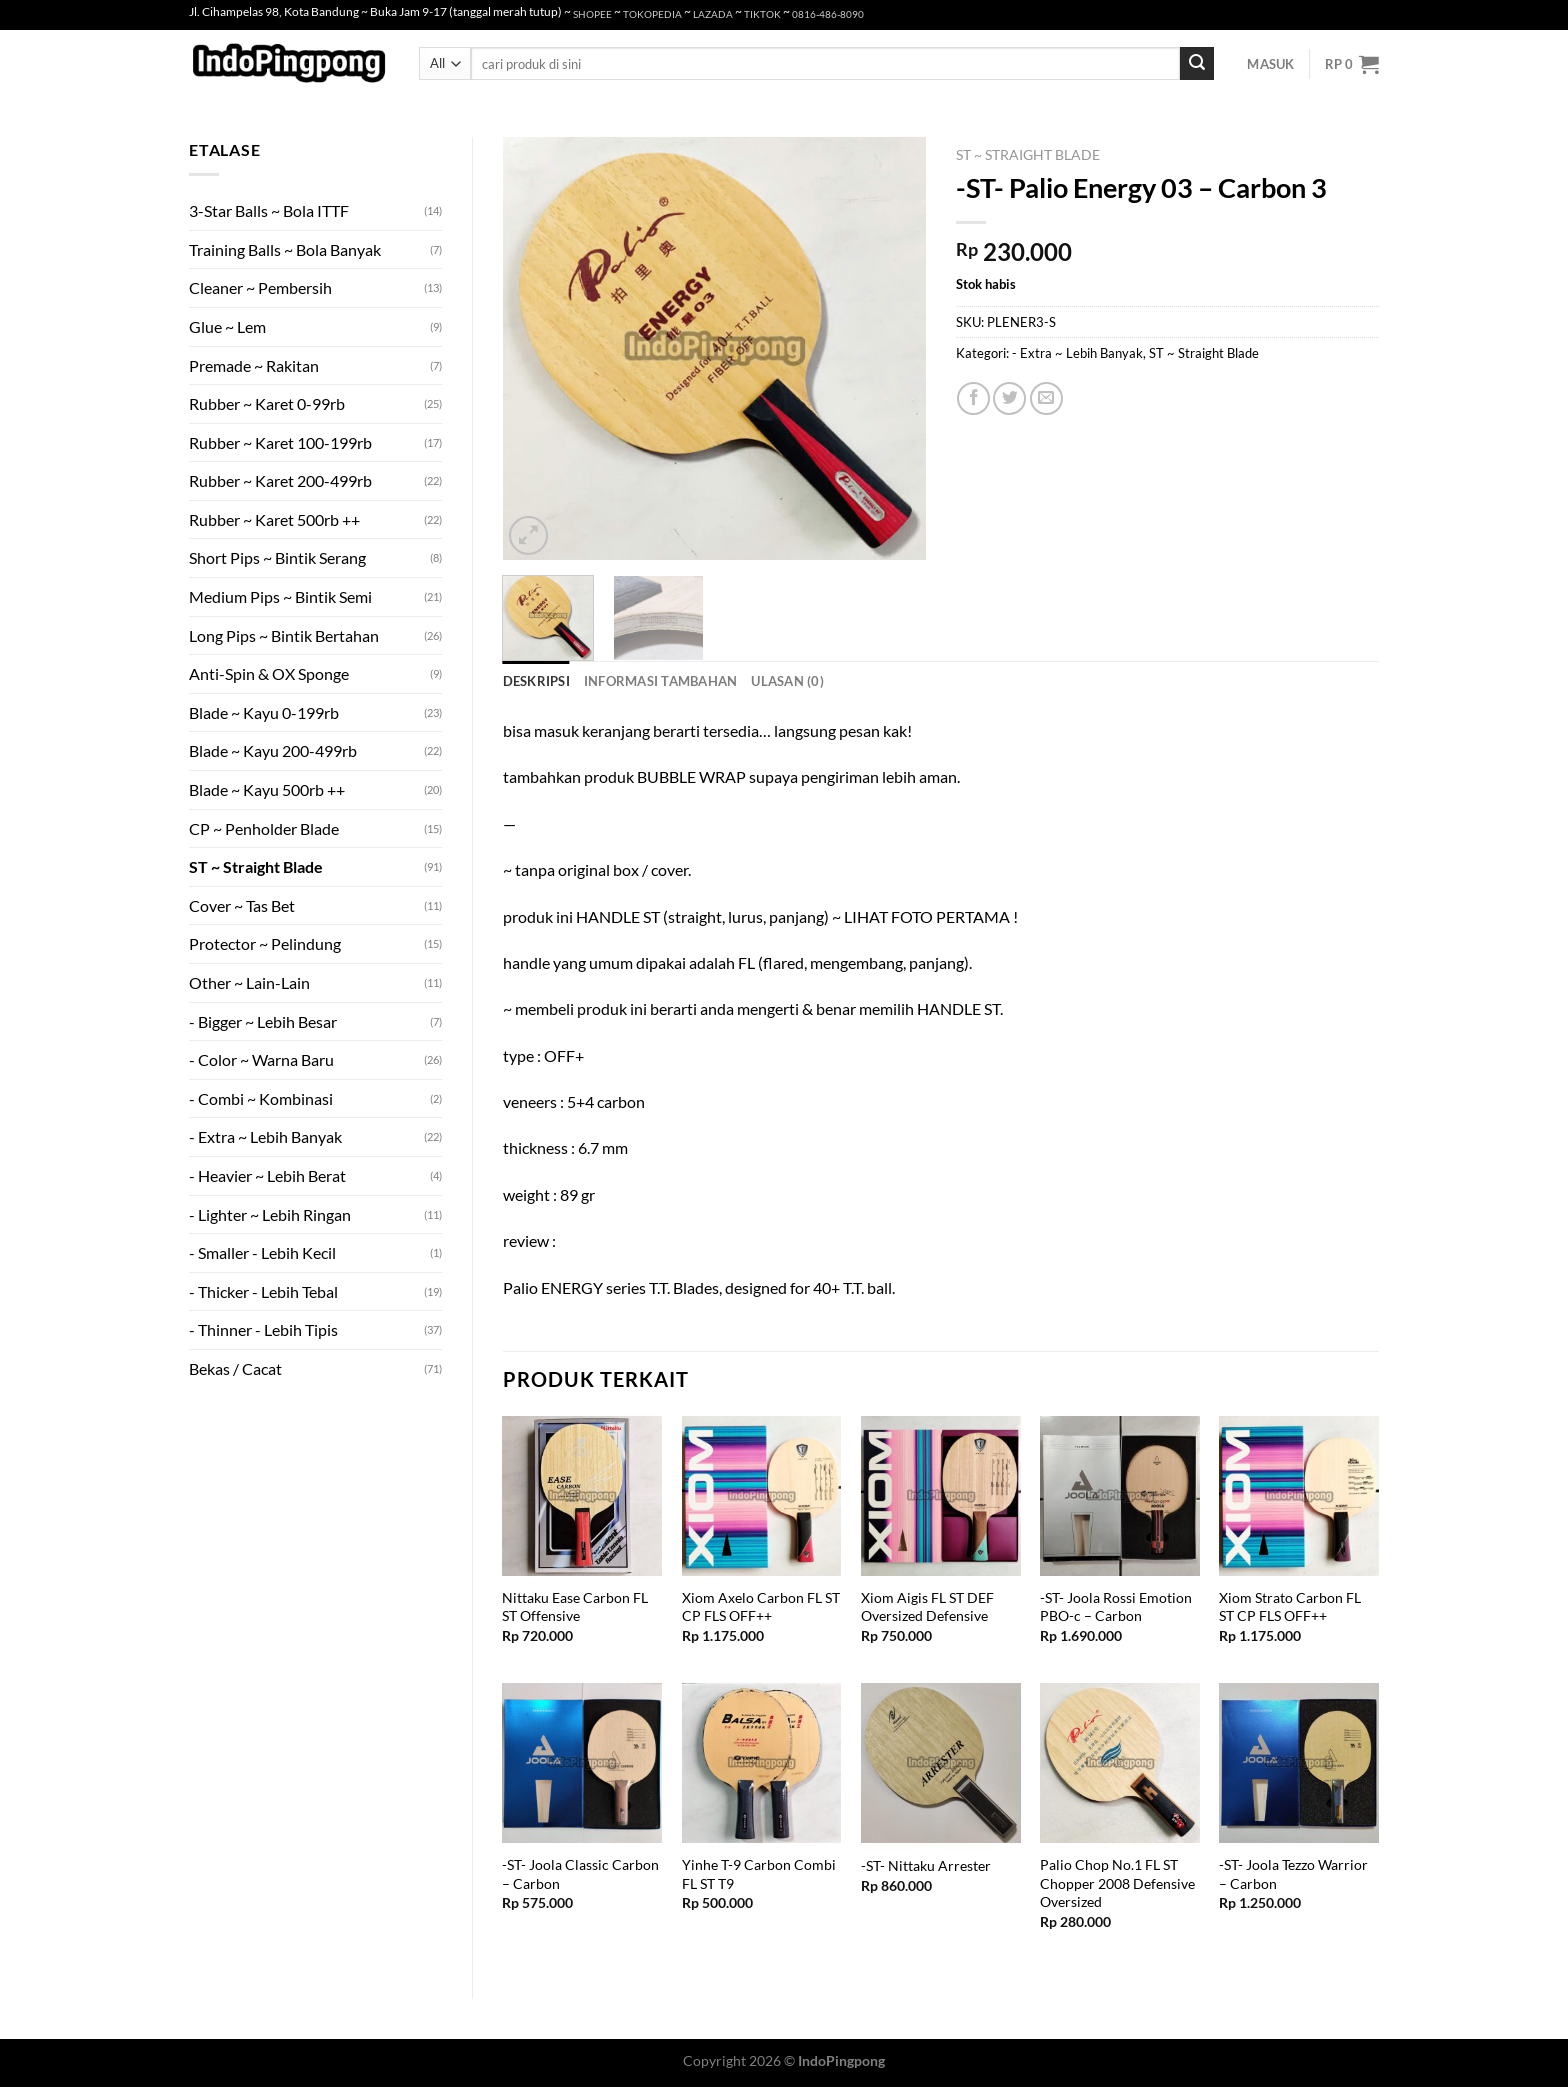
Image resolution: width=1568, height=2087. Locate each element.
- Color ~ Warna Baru (261, 1059)
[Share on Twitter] (1009, 398)
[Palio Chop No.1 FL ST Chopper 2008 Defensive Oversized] (1120, 1763)
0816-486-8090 (828, 14)
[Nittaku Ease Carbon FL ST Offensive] (582, 1496)
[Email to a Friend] (1046, 398)
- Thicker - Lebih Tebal (263, 1291)
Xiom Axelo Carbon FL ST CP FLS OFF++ (761, 1607)
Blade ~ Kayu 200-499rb (273, 750)
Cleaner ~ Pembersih (260, 287)
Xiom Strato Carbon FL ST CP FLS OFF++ (1290, 1607)
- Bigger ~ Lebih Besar (263, 1021)
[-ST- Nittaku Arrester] (941, 1763)
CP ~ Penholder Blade (264, 828)
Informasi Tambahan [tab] (661, 681)
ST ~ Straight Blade (256, 866)
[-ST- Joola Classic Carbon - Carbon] (582, 1763)
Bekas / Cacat (235, 1368)
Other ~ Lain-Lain (249, 982)
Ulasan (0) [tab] (787, 681)
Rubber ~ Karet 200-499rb (280, 480)
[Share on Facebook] (973, 398)
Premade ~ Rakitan (254, 365)
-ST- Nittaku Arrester (926, 1865)
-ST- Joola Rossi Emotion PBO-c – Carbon (1116, 1607)
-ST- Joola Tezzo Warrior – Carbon (1293, 1874)
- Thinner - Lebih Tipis (263, 1329)
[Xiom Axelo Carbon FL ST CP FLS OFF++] (762, 1496)
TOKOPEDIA (652, 14)
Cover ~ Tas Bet (242, 905)
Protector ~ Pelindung (265, 943)
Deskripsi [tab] (536, 681)
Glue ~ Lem (227, 326)
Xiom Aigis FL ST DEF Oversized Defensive (927, 1607)
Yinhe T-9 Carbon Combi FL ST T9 (759, 1874)
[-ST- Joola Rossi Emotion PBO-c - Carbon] (1120, 1496)
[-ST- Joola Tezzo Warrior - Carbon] (1299, 1763)
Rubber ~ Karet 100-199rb (280, 442)
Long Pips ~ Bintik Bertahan (284, 635)
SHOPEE (592, 14)
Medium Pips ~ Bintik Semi (280, 596)
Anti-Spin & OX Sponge (269, 673)
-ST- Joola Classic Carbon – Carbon (580, 1874)
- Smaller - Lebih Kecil (262, 1252)
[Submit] (1197, 64)
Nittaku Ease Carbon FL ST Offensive (575, 1607)
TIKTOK (762, 14)
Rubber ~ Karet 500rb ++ (274, 519)
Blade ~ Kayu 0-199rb (264, 712)
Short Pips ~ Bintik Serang (277, 557)
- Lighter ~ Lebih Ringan (270, 1214)
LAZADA (713, 14)
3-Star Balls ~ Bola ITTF (269, 210)
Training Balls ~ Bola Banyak (285, 249)
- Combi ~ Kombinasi (261, 1098)
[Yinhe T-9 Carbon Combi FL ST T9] (762, 1763)
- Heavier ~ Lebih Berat (267, 1175)
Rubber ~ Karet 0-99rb (267, 403)
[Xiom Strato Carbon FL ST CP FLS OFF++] (1299, 1496)
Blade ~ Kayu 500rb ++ (267, 789)
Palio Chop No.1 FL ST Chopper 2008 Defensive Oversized (1117, 1883)
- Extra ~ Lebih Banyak (265, 1136)
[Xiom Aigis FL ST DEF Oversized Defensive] (941, 1496)
